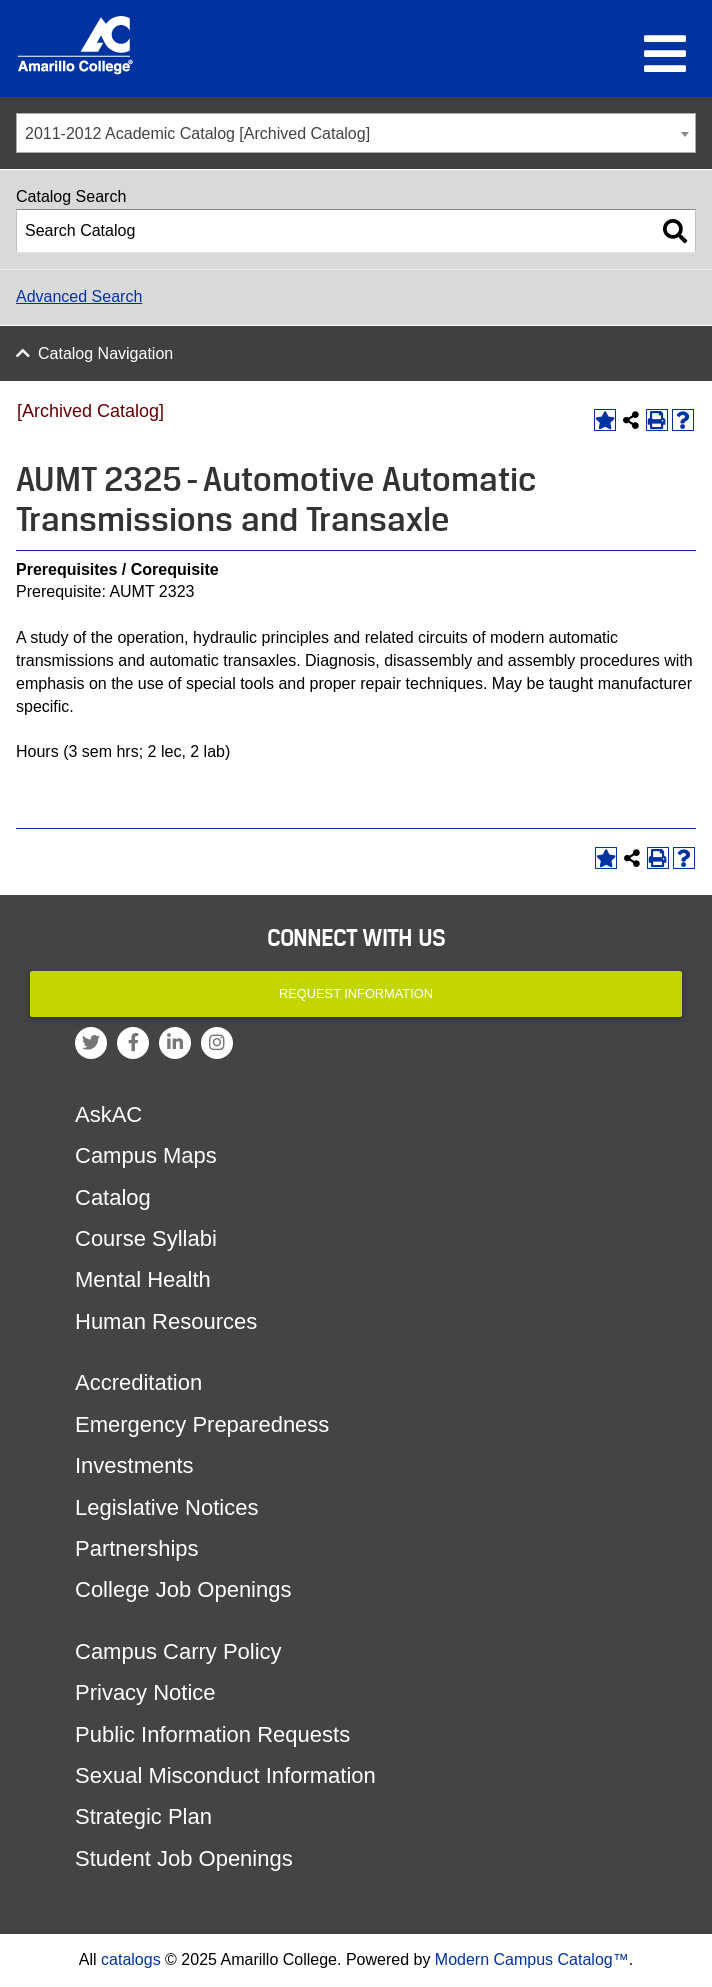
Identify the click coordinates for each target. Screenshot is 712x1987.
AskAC (108, 1114)
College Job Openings (183, 1589)
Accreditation (138, 1382)
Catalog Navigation (105, 353)
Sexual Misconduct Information (225, 1775)
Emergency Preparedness (202, 1424)
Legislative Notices (166, 1507)
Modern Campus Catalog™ (532, 1959)
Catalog (113, 1197)
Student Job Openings (184, 1858)
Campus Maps (146, 1155)
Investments (134, 1465)
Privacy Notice (145, 1692)
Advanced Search (79, 296)
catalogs (131, 1959)
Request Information (356, 993)
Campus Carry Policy (178, 1651)
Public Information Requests (212, 1734)
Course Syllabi (146, 1238)
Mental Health (143, 1279)
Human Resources (166, 1321)
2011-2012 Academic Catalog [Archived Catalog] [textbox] (197, 133)
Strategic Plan (143, 1816)
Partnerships (137, 1548)
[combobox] (356, 133)
